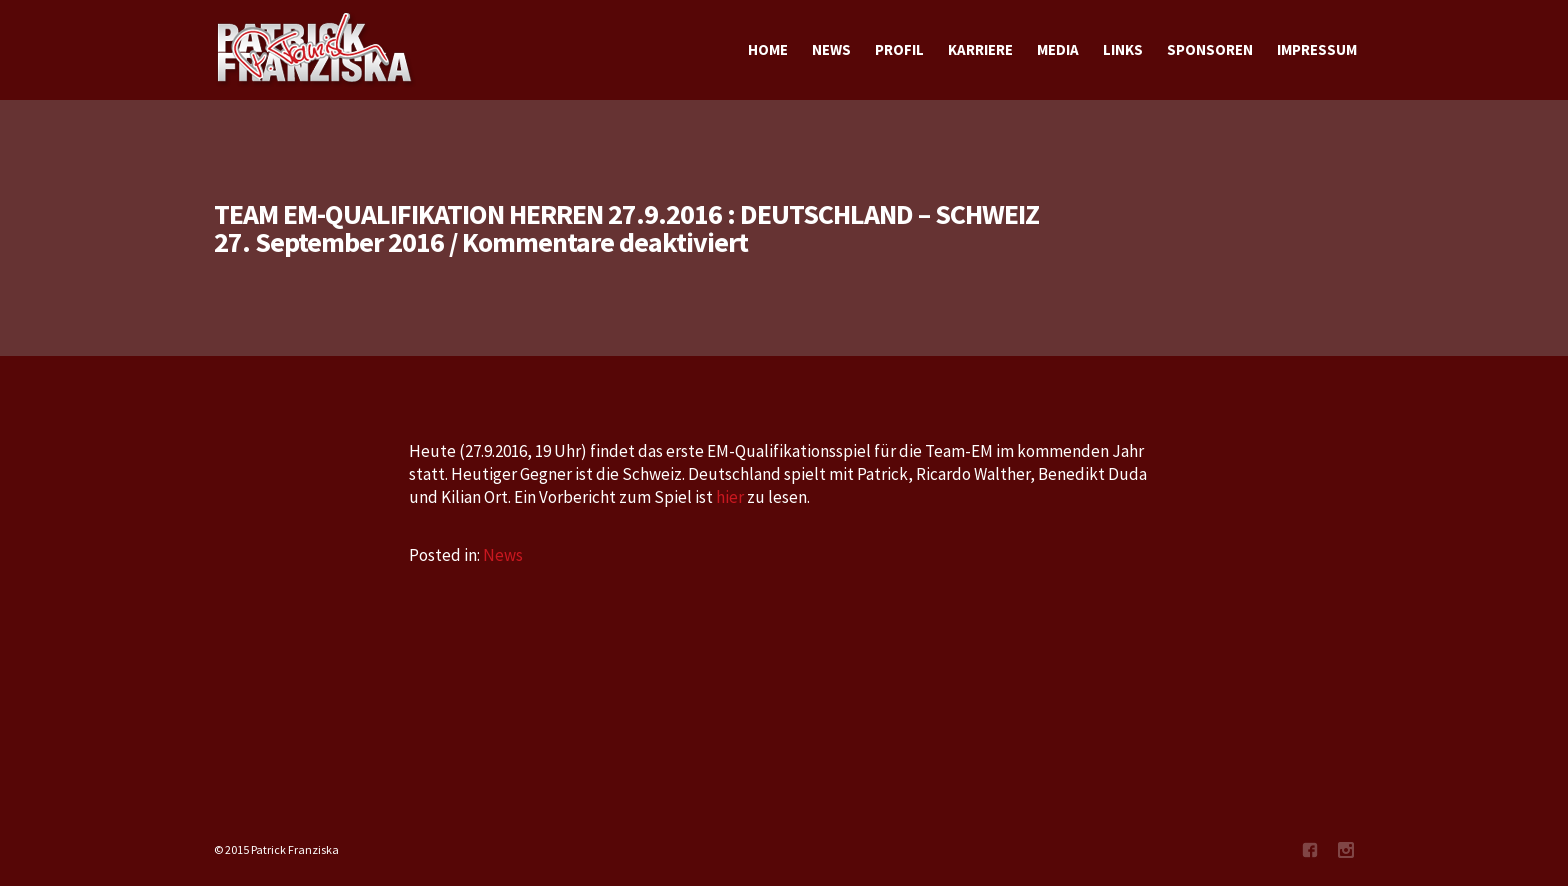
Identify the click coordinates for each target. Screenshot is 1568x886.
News (503, 555)
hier (731, 497)
